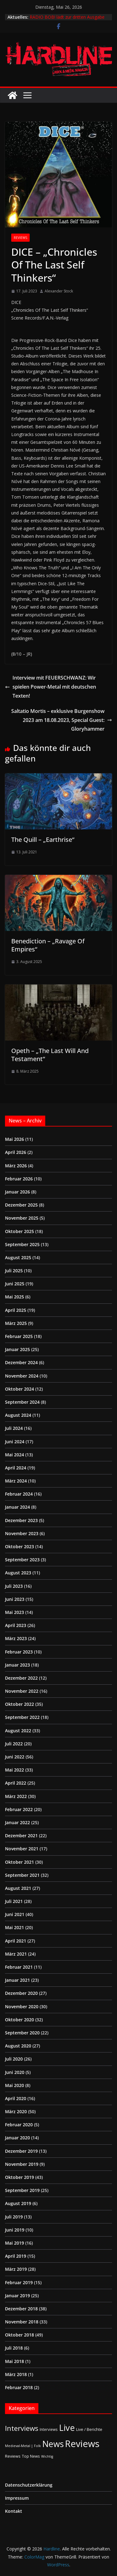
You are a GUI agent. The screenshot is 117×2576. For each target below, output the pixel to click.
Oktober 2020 (19, 2020)
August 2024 (18, 1415)
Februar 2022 (19, 1809)
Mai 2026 (14, 1139)
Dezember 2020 (21, 1993)
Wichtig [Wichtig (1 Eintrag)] (47, 2456)
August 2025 (18, 1257)
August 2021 (18, 1888)
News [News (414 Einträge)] (53, 2444)
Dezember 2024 (21, 1362)
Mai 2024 (14, 1455)
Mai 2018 (14, 2361)
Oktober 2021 (19, 1862)
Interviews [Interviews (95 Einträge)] (21, 2428)
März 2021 (16, 1954)
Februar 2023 (19, 1652)
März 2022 (16, 1796)
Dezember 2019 (21, 2151)
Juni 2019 (14, 2230)
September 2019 (22, 2190)
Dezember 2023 (21, 1520)
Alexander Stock (59, 291)
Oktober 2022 (19, 1704)
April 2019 (15, 2256)
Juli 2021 (14, 1901)
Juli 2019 (14, 2217)
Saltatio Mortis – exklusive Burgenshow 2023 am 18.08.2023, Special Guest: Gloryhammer (61, 720)
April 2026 (15, 1152)
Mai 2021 (14, 1927)
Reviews (20, 237)
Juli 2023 (14, 1586)
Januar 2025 (17, 1349)
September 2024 (22, 1402)
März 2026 (16, 1166)
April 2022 (15, 1783)
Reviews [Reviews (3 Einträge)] (13, 2456)
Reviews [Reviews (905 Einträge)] (82, 2443)
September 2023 (22, 1560)
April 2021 (15, 1941)
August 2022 (18, 1731)
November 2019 (21, 2164)
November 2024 (21, 1376)
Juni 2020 (14, 2072)
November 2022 (21, 1691)
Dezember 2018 (21, 2309)
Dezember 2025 (21, 1205)
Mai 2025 (14, 1297)
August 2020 (18, 2046)
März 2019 (16, 2269)
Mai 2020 (14, 2085)
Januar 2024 (17, 1507)
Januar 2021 (17, 1980)
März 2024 (16, 1481)
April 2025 (15, 1310)
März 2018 (16, 2374)
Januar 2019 (17, 2295)
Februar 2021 (19, 1967)
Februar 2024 (19, 1494)
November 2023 (21, 1533)
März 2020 (16, 2111)
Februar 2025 (19, 1336)
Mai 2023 (14, 1612)
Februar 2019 (19, 2282)
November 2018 (21, 2322)
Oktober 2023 (19, 1546)
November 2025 (21, 1218)
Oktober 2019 (19, 2177)
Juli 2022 (14, 1744)
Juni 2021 (14, 1914)
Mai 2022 (14, 1770)
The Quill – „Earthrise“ (42, 839)
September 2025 (22, 1244)
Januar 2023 (17, 1665)
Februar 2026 (19, 1179)
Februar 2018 (19, 2387)
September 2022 (22, 1717)
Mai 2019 (14, 2243)
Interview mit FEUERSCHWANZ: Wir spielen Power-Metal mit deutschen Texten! (50, 686)
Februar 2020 (19, 2125)
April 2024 (15, 1468)
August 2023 (18, 1573)
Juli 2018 (14, 2348)
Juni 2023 (14, 1599)
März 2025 (16, 1323)
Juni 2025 (14, 1284)
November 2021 (21, 1849)
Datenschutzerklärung (28, 2485)
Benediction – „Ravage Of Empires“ (48, 945)
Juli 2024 (14, 1428)
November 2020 (21, 2006)
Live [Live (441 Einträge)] (67, 2427)
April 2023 (15, 1625)
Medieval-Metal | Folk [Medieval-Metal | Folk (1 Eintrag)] (23, 2446)
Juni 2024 (14, 1442)
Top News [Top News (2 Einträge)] (31, 2456)
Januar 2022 (17, 1822)
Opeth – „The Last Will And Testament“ (50, 1054)
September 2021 (22, 1875)
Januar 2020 (17, 2138)
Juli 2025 (14, 1271)
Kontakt (13, 2511)
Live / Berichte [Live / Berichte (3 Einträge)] (89, 2429)
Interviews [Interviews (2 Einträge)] (49, 2429)
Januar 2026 (17, 1192)
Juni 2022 (14, 1757)
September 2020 (22, 2033)
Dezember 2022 (21, 1678)
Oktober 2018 (19, 2335)
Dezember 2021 (21, 1835)
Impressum (17, 2498)
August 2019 (18, 2203)
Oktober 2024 (19, 1389)
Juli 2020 (14, 2059)
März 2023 (16, 1638)
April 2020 (15, 2098)
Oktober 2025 (19, 1231)
